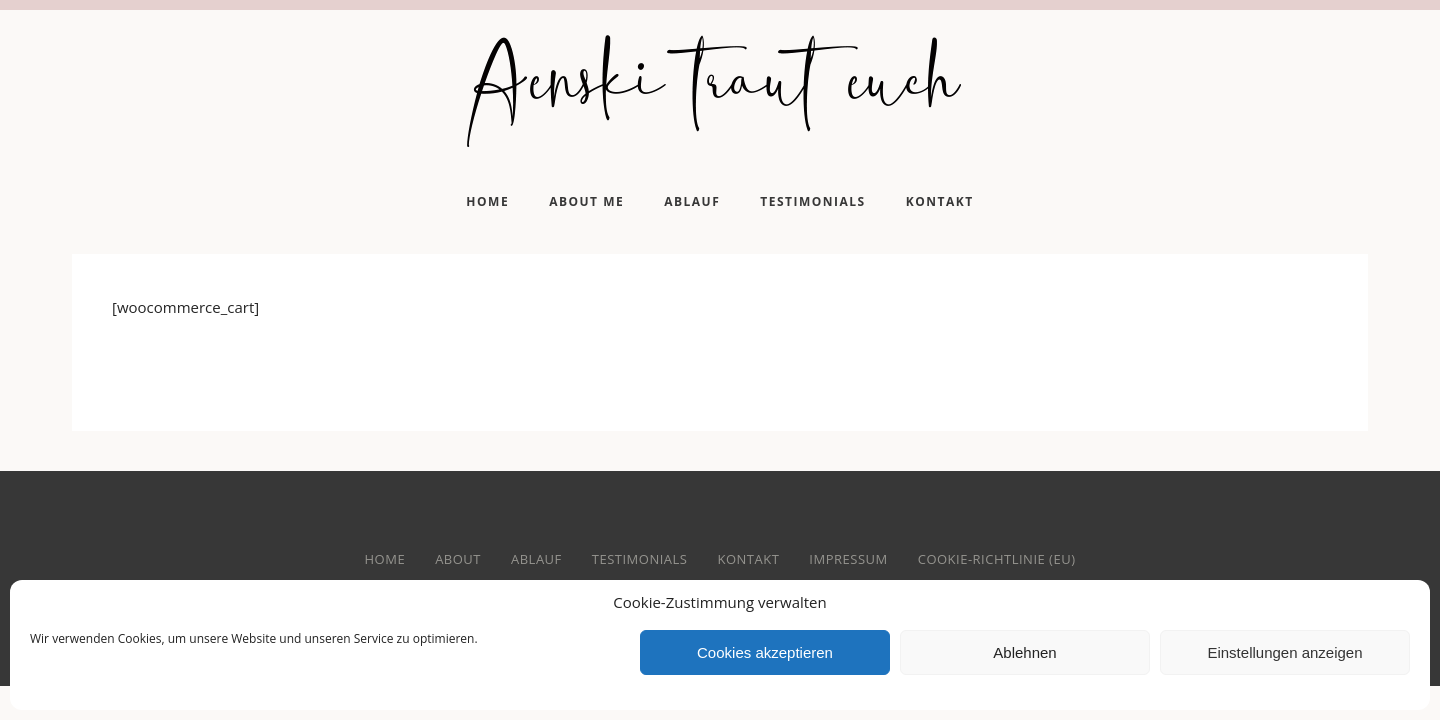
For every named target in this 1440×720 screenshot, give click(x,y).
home (385, 559)
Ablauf (692, 201)
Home (487, 201)
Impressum (848, 559)
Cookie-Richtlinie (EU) (997, 559)
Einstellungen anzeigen (1284, 652)
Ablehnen (1024, 652)
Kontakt (940, 201)
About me (586, 201)
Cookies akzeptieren (765, 652)
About (458, 559)
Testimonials (812, 201)
